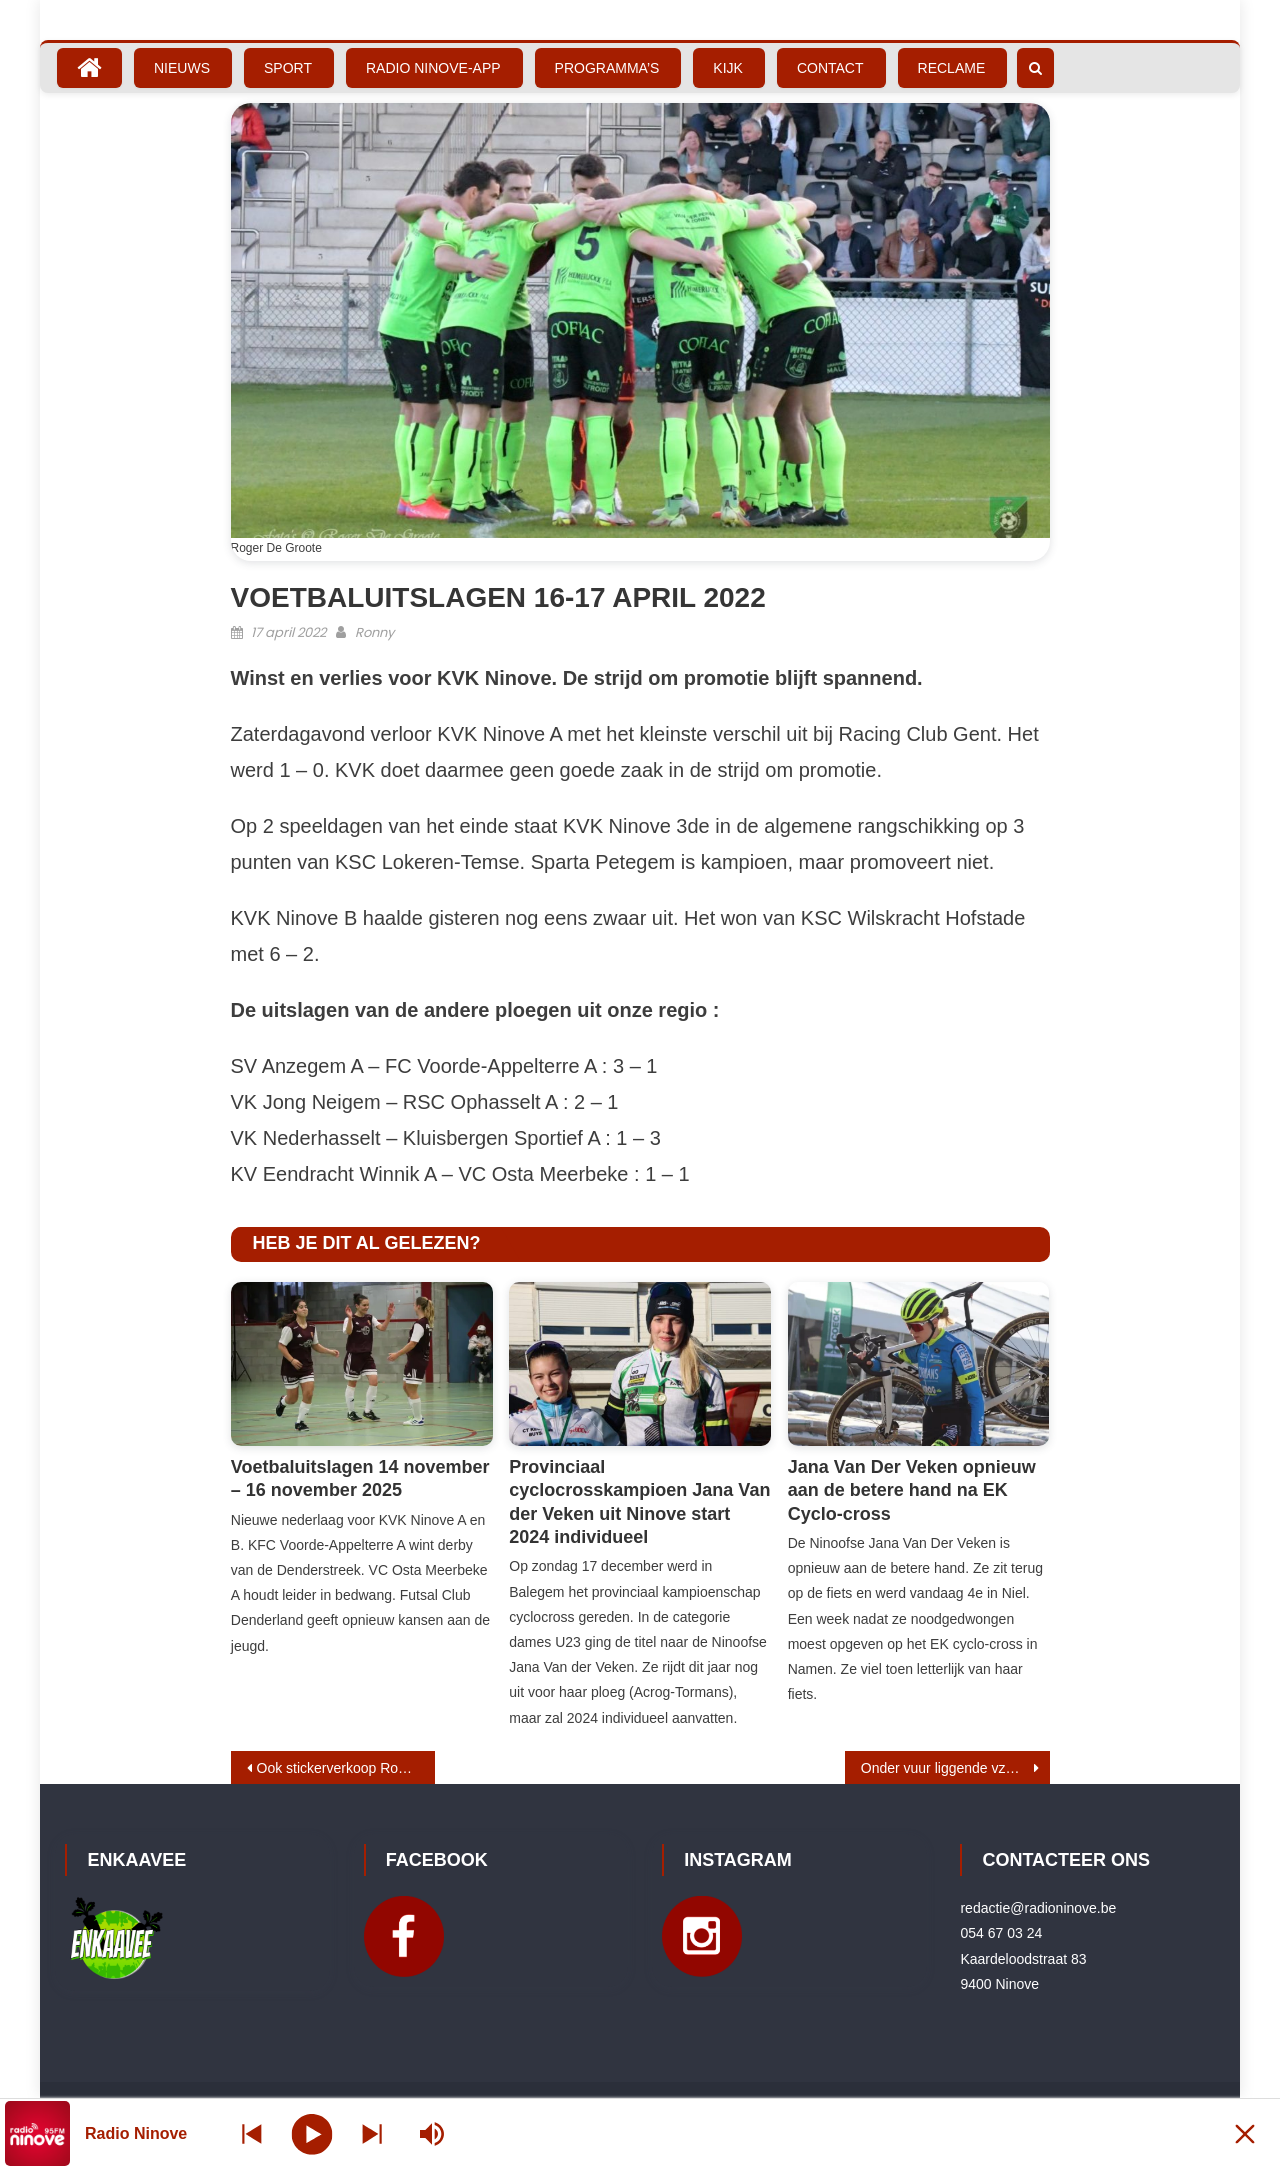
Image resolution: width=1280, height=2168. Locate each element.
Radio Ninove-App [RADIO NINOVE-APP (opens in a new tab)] (433, 68)
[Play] (312, 2133)
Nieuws (182, 68)
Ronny (374, 632)
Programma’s (607, 68)
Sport (288, 68)
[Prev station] (372, 2133)
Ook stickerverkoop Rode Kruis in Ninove (346, 1768)
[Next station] (252, 2133)
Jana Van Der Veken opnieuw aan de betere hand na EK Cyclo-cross (912, 1490)
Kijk (728, 68)
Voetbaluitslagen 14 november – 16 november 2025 (360, 1478)
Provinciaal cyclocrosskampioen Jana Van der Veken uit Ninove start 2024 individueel (639, 1502)
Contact (830, 68)
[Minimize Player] (1245, 2133)
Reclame (952, 68)
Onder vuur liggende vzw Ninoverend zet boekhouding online (955, 1768)
